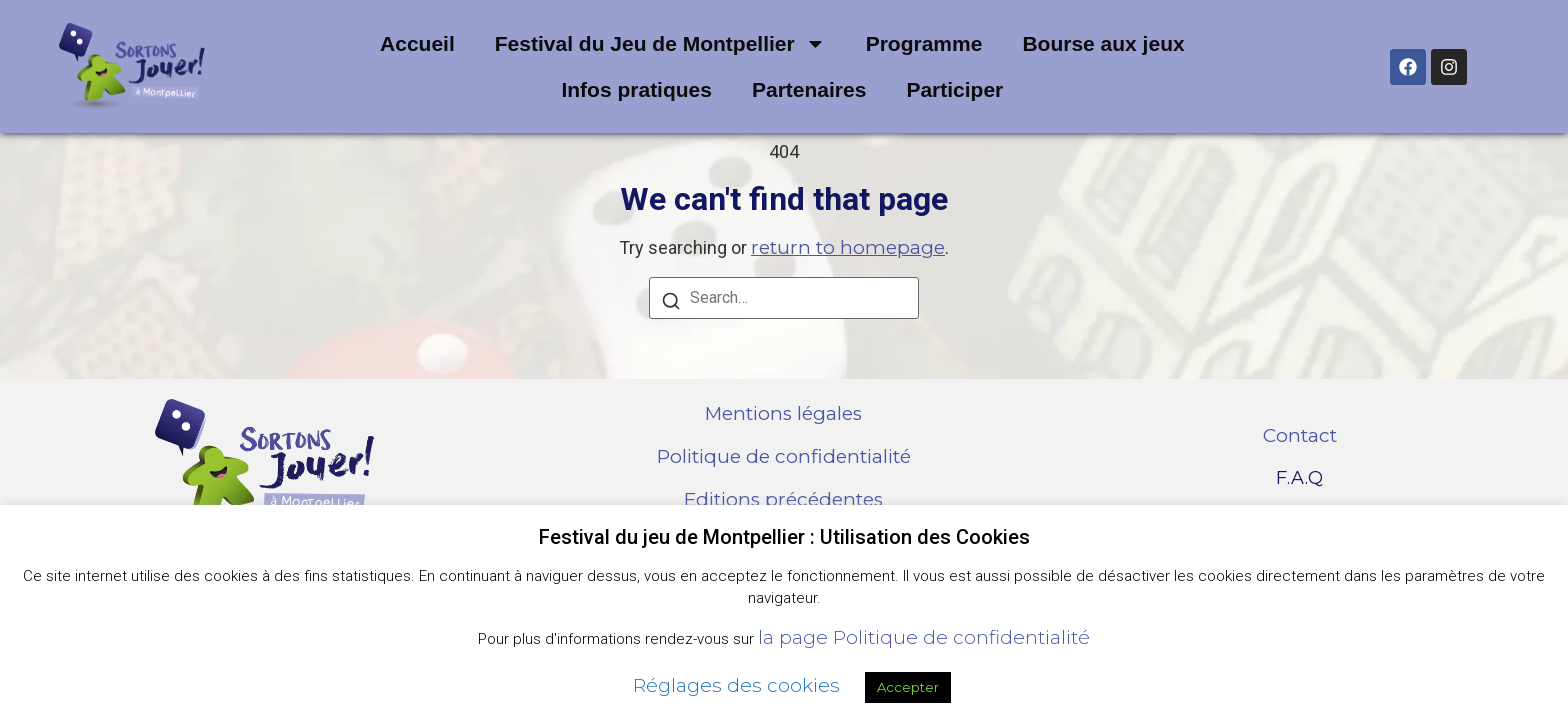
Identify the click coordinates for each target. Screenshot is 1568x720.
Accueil (417, 43)
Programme (924, 43)
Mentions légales (783, 413)
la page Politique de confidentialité (924, 637)
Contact (1300, 435)
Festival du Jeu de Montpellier (660, 43)
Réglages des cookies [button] (736, 685)
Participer (954, 89)
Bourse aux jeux (1103, 43)
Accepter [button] (908, 687)
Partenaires (809, 89)
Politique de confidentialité (784, 456)
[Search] (671, 303)
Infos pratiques (636, 89)
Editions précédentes (783, 499)
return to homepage (848, 247)
